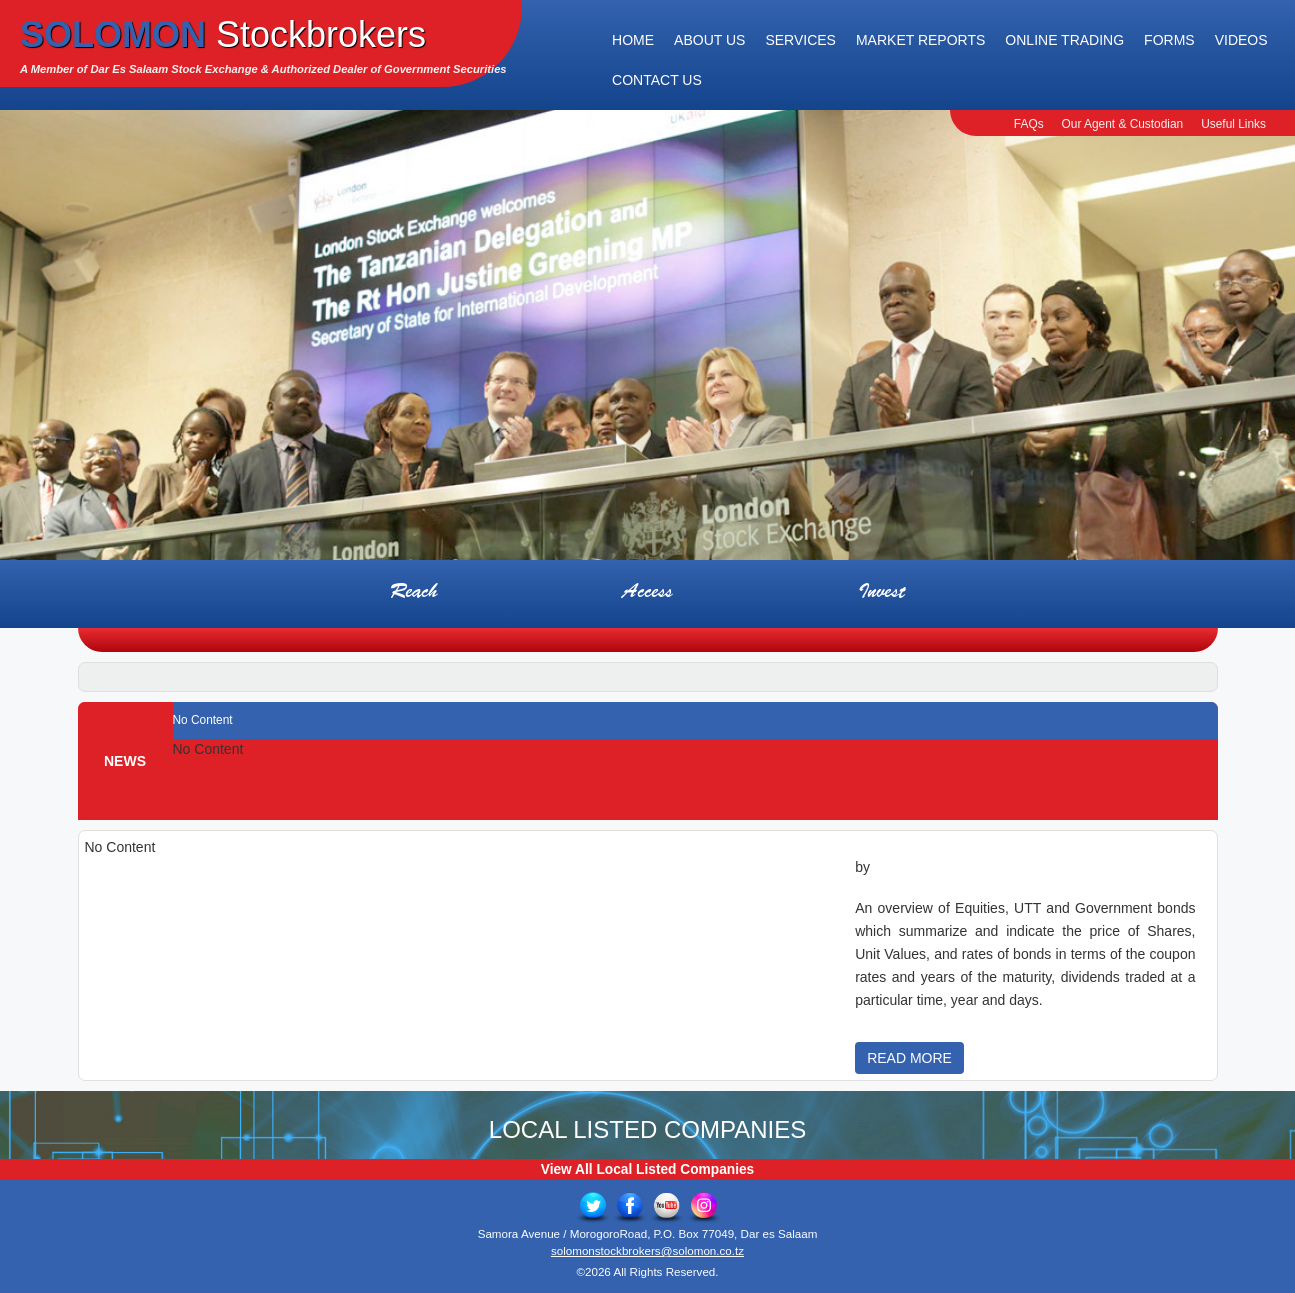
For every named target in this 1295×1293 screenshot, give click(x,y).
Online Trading (1064, 40)
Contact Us (657, 80)
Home (633, 40)
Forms (1169, 40)
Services (800, 40)
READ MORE (909, 1058)
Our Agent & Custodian (1123, 124)
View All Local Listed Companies (647, 1169)
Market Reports (920, 40)
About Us (709, 40)
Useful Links (1233, 124)
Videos (1241, 40)
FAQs (1029, 124)
